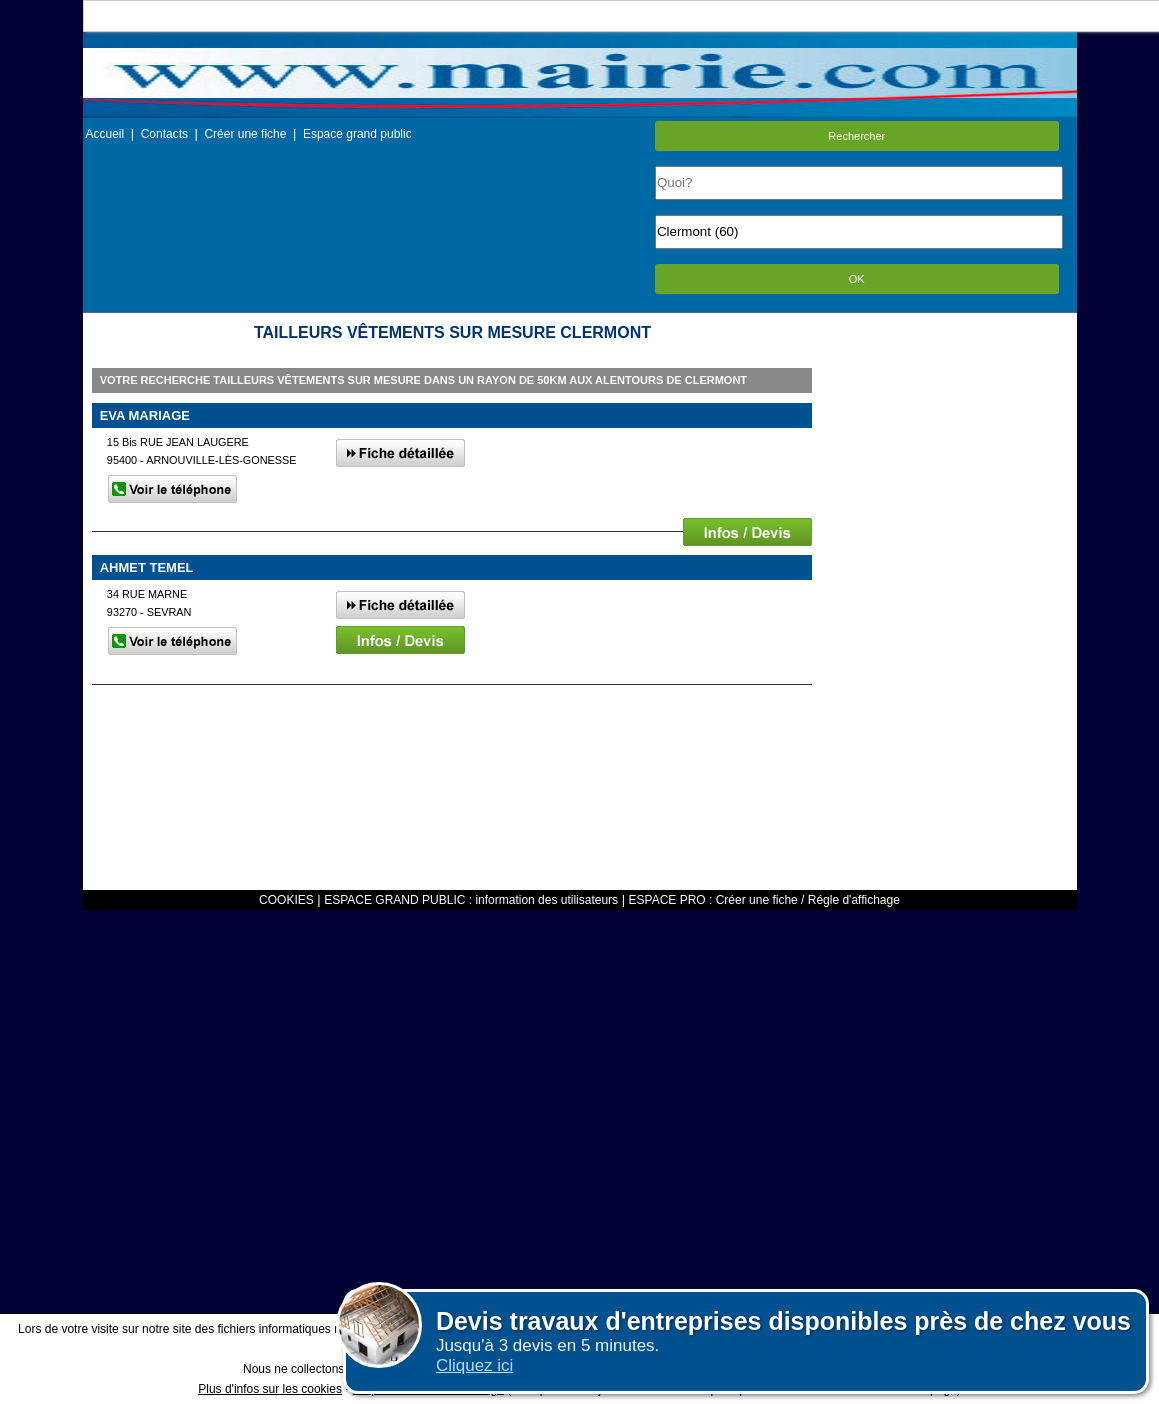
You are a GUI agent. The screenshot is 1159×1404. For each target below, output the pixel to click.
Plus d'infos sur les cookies (270, 1389)
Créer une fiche (245, 134)
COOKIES (286, 900)
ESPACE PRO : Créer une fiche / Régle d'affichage (764, 900)
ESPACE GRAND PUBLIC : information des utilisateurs (471, 900)
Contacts (164, 134)
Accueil (105, 134)
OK (857, 279)
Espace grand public (357, 134)
